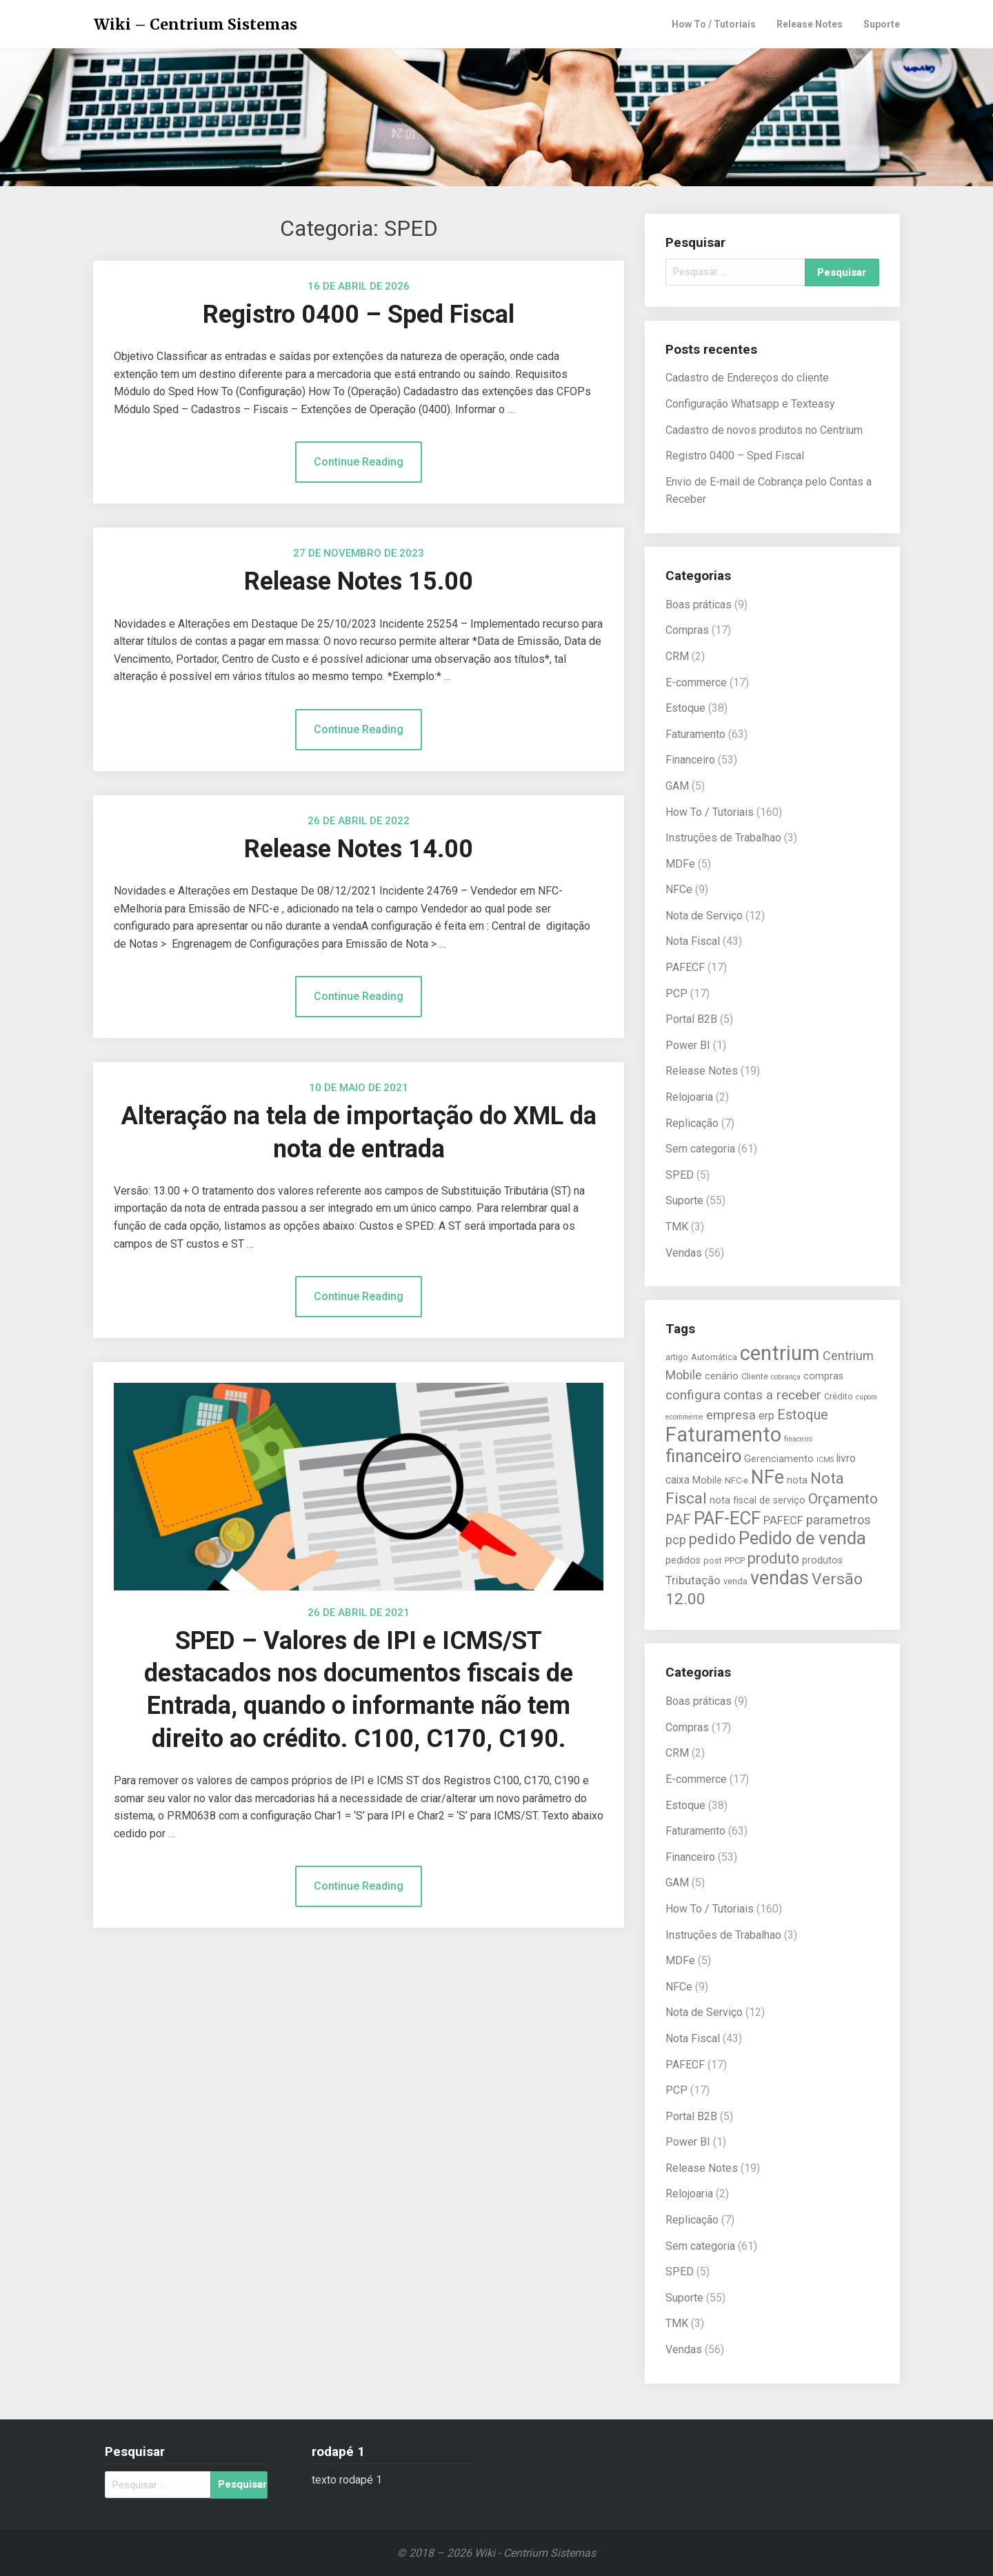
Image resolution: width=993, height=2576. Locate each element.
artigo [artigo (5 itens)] (676, 1357)
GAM (677, 785)
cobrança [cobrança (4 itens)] (786, 1376)
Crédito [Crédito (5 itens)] (838, 1396)
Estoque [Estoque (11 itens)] (802, 1414)
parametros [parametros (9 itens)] (838, 1519)
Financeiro (690, 759)
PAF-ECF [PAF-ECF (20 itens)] (727, 1518)
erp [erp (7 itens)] (766, 1416)
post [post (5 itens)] (712, 1560)
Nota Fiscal (692, 941)
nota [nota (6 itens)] (797, 1480)
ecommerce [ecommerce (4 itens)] (684, 1416)
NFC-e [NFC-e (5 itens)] (736, 1480)
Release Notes (809, 24)
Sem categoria (700, 1148)
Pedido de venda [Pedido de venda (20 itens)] (802, 1538)
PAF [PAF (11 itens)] (678, 1519)
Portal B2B (691, 1019)
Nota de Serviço (704, 915)
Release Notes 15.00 (358, 581)
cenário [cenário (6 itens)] (722, 1376)
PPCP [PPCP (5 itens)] (735, 1560)
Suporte (881, 24)
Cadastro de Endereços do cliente (747, 377)
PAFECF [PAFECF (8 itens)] (783, 1520)
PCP (676, 993)
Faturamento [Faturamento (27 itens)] (723, 1434)
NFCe (678, 889)
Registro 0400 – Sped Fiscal (358, 314)
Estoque (685, 708)
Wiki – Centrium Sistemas (195, 24)
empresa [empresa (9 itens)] (731, 1415)
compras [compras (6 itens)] (823, 1376)
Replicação (692, 1123)
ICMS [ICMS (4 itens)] (825, 1459)
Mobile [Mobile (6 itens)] (707, 1480)
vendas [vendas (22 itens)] (779, 1578)
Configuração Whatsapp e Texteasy (750, 403)
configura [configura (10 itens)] (693, 1395)
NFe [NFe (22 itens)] (767, 1477)
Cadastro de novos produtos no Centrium (764, 430)
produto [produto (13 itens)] (773, 1558)
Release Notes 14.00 (358, 849)
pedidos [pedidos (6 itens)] (683, 1560)
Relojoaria (689, 1097)
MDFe (680, 863)
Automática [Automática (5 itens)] (714, 1357)
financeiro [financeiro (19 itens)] (703, 1456)
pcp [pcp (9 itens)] (675, 1539)
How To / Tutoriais (714, 24)
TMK (676, 1226)
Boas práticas (698, 604)
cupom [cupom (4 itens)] (866, 1396)
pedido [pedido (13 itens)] (712, 1539)
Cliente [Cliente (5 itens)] (754, 1376)
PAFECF (685, 967)
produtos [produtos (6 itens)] (822, 1560)
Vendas (683, 1252)
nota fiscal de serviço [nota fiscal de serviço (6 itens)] (757, 1500)
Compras (687, 630)
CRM (677, 656)
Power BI (687, 1045)
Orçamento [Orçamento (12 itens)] (843, 1498)
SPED (679, 1174)
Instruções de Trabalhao (723, 837)
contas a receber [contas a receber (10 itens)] (772, 1395)
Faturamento (695, 734)
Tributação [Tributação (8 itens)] (693, 1580)
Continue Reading (358, 461)
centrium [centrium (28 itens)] (780, 1353)
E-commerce (696, 682)
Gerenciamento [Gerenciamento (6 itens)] (779, 1459)
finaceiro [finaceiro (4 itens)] (798, 1439)
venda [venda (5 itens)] (735, 1581)
